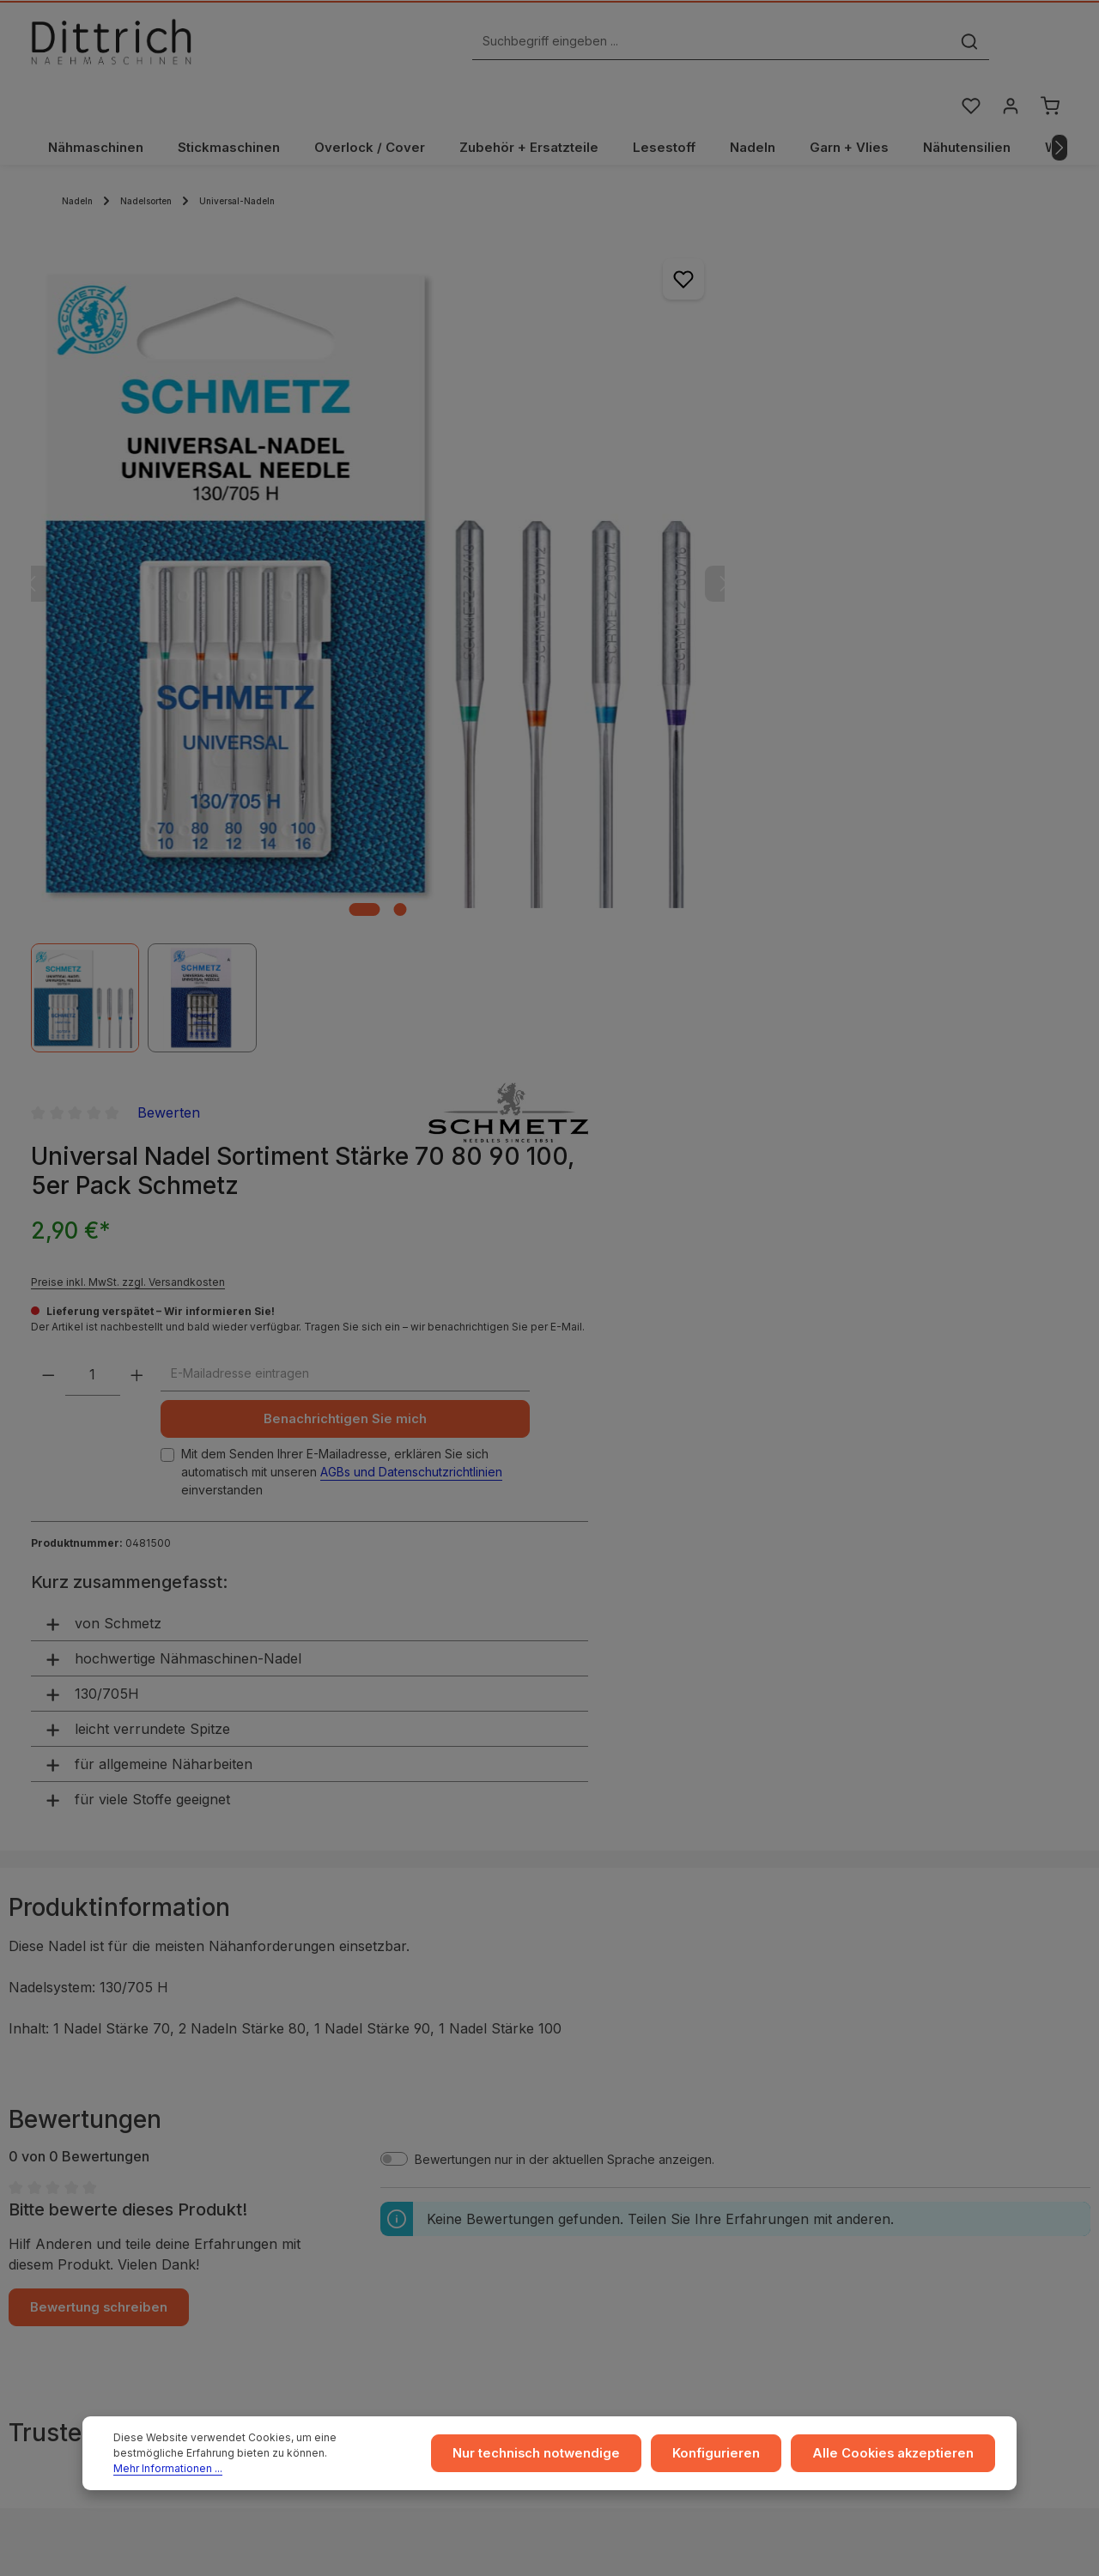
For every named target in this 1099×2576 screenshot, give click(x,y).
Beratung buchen (105, 2239)
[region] (326, 543)
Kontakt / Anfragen (908, 2153)
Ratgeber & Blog (902, 2043)
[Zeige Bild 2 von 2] (348, 764)
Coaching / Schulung (914, 2071)
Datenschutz (341, 2098)
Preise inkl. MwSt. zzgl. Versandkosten (753, 395)
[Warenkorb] (1049, 45)
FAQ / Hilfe (885, 2180)
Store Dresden (622, 2153)
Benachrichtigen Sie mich (921, 547)
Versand (604, 2071)
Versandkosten (877, 2543)
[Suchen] (788, 45)
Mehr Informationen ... (311, 2465)
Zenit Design (567, 2551)
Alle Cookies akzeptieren (899, 2458)
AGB (318, 2071)
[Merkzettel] (968, 45)
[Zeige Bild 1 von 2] (312, 764)
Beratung (881, 2098)
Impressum (336, 2043)
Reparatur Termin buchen (127, 2256)
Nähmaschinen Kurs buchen (134, 2222)
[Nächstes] (1059, 105)
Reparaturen (890, 2125)
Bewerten (793, 225)
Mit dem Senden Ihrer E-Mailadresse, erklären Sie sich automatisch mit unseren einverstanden (923, 608)
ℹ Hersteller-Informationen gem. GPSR (550, 1938)
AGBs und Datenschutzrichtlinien (897, 617)
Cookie (326, 2153)
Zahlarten (607, 2098)
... (584, 2043)
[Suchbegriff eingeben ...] (530, 45)
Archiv (598, 2180)
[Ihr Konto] (1009, 45)
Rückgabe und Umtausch (651, 2125)
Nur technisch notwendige (558, 2458)
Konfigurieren (731, 2458)
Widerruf (330, 2125)
